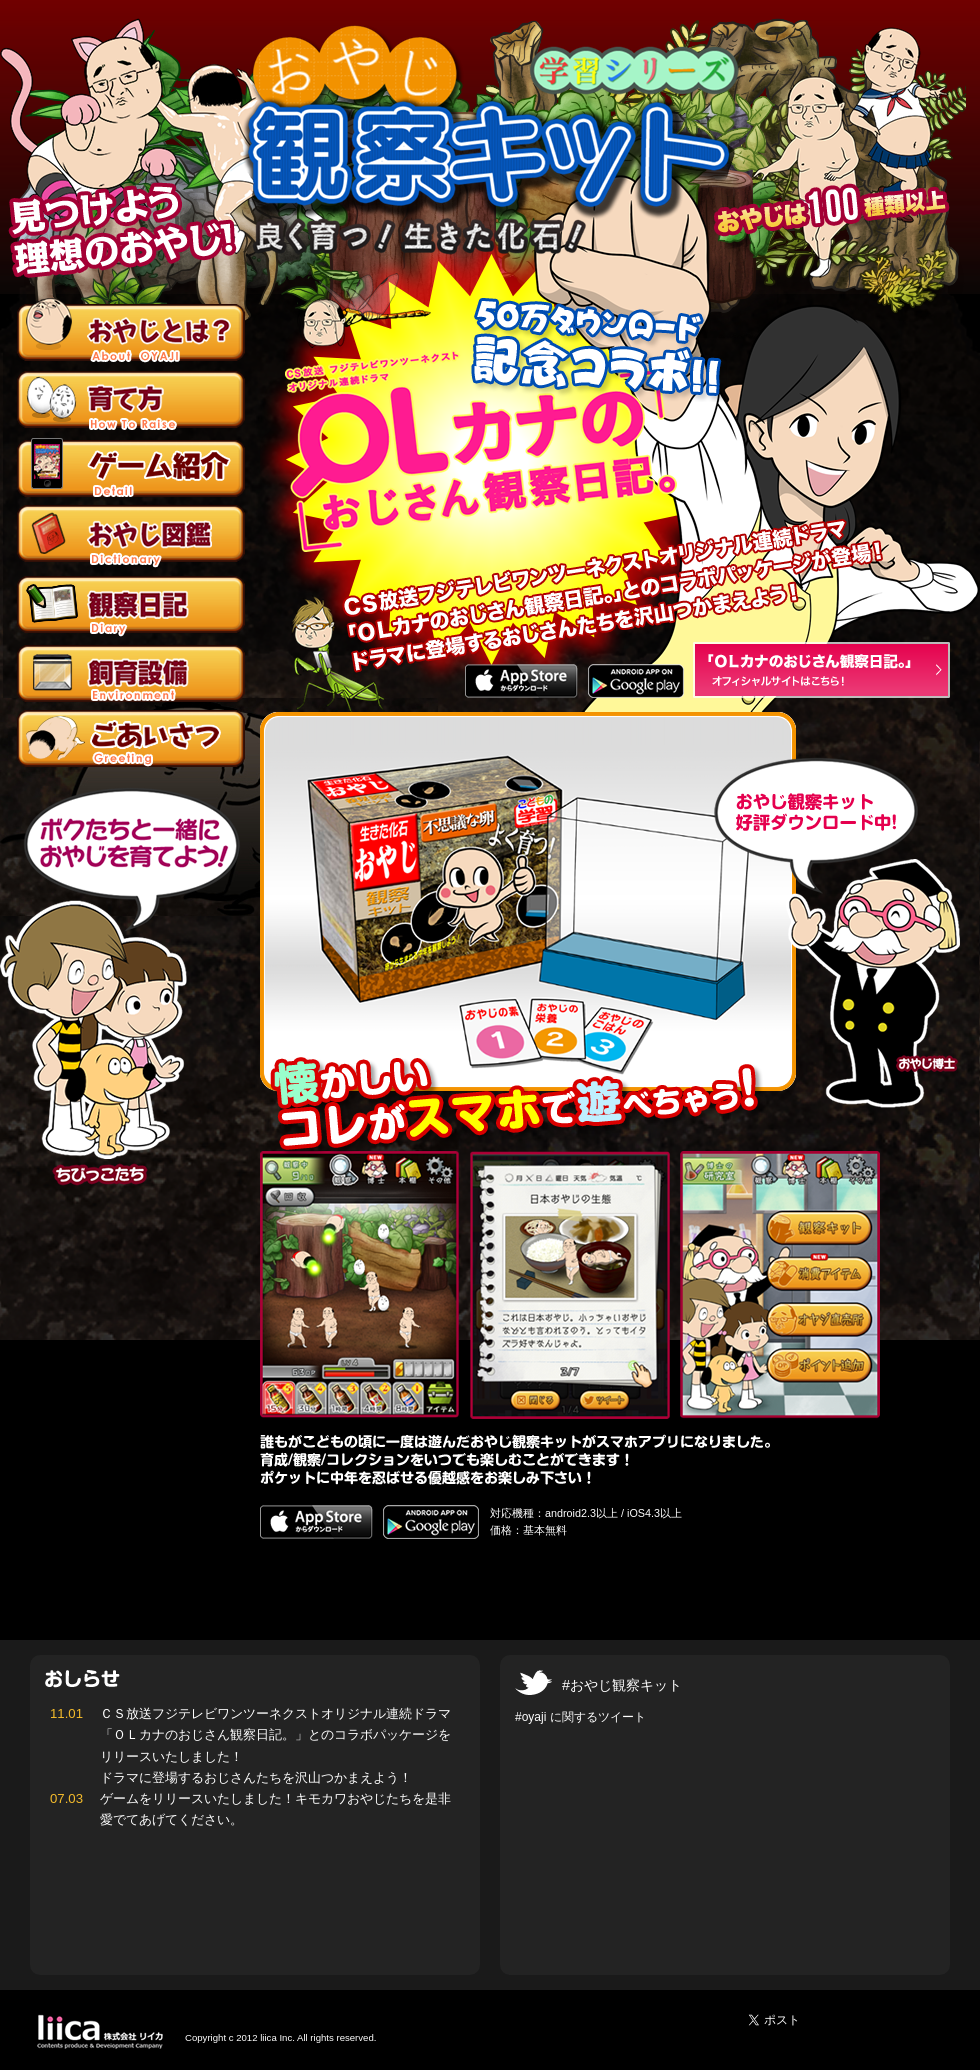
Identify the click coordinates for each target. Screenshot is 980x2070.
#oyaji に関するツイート (580, 1717)
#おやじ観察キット (622, 1685)
